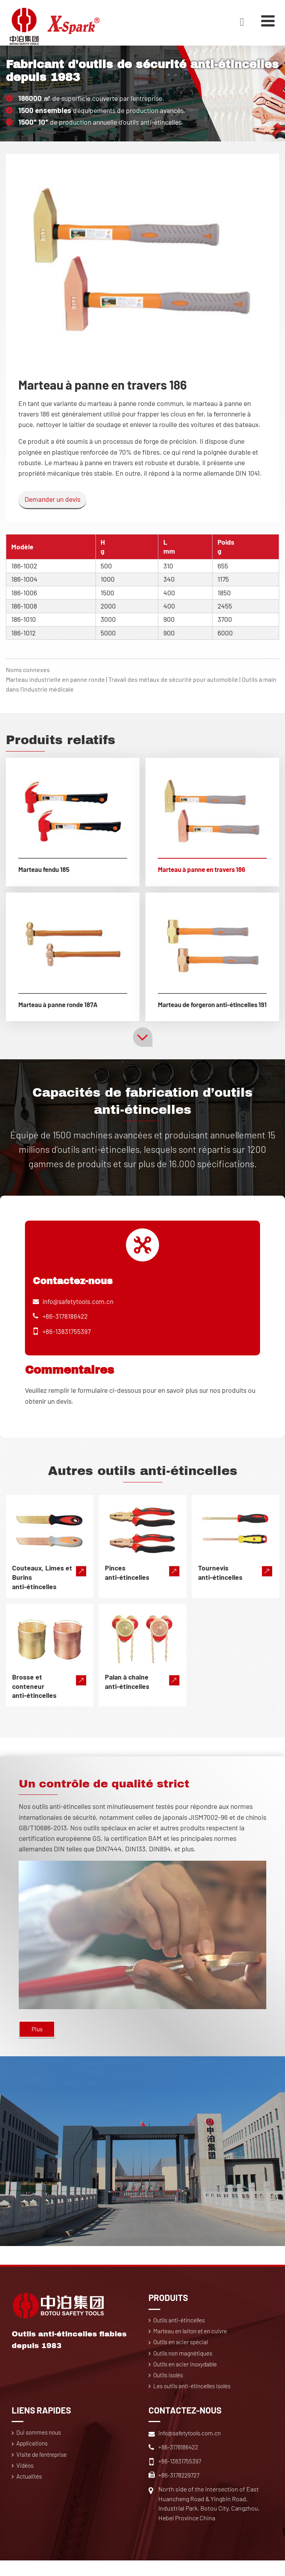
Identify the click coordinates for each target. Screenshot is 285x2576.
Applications (34, 2459)
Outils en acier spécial (182, 2355)
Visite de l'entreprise (44, 2471)
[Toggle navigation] (267, 20)
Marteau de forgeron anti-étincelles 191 (189, 1009)
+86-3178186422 (65, 1326)
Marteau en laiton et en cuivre (192, 2343)
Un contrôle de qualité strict (115, 1793)
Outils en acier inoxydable (187, 2378)
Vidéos (26, 2482)
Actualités (30, 2494)
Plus (38, 2040)
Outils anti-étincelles (181, 2332)
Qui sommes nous (40, 2448)
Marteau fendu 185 (46, 869)
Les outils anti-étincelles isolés (195, 2401)
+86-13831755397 (66, 1341)
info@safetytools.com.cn (79, 1311)
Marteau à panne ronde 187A (61, 1004)
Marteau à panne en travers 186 (205, 869)
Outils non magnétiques (185, 2366)
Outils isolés (169, 2389)
